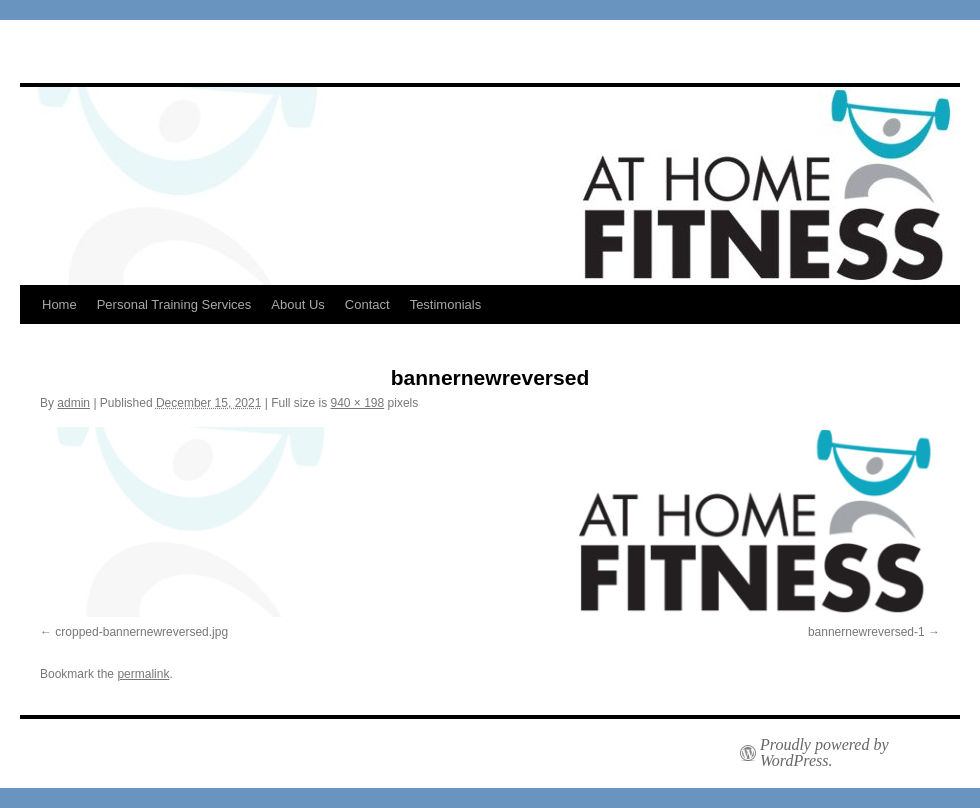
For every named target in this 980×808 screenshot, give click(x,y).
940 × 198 (357, 403)
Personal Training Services (174, 304)
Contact (367, 304)
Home (59, 304)
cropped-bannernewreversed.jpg (141, 632)
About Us (297, 304)
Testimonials (446, 304)
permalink (143, 674)
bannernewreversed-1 (866, 632)
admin (73, 403)
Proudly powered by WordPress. (824, 753)
